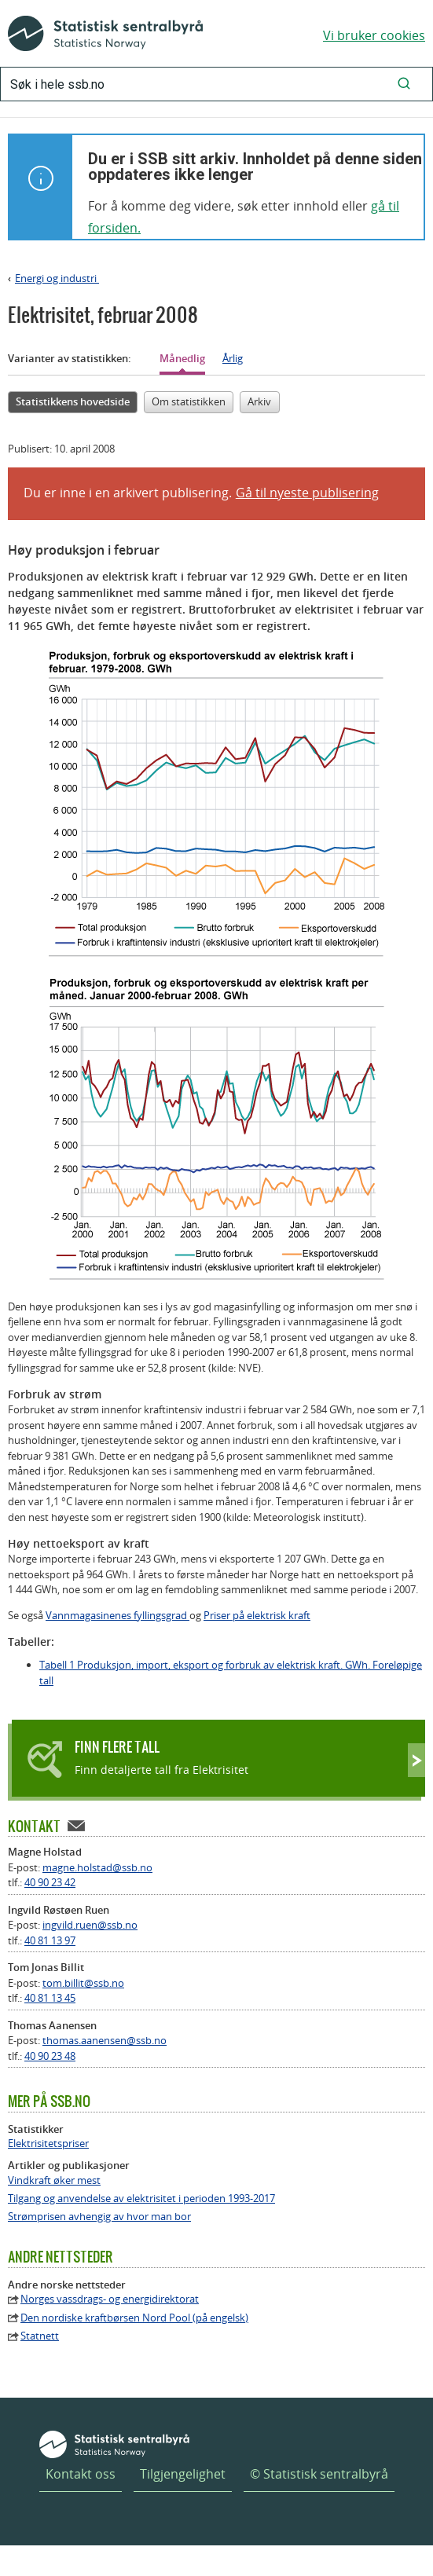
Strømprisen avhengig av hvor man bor (99, 2216)
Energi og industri (57, 278)
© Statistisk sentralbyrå (319, 2474)
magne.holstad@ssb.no (97, 1867)
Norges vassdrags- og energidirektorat (109, 2299)
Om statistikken (189, 401)
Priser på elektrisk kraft (257, 1615)
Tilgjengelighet (183, 2474)
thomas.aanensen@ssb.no (104, 2040)
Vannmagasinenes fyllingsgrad (117, 1615)
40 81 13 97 (49, 1940)
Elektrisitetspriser (48, 2143)
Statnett (39, 2336)
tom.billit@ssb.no (83, 1983)
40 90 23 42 (49, 1882)
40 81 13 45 (49, 1998)
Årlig (232, 358)
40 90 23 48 (49, 2056)
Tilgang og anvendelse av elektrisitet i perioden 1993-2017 (141, 2198)
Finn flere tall (117, 1747)
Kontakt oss (81, 2474)
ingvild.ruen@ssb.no (90, 1925)
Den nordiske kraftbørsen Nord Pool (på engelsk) (134, 2318)
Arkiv (259, 401)
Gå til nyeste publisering (307, 492)
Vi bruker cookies (374, 35)
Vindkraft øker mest (54, 2180)
